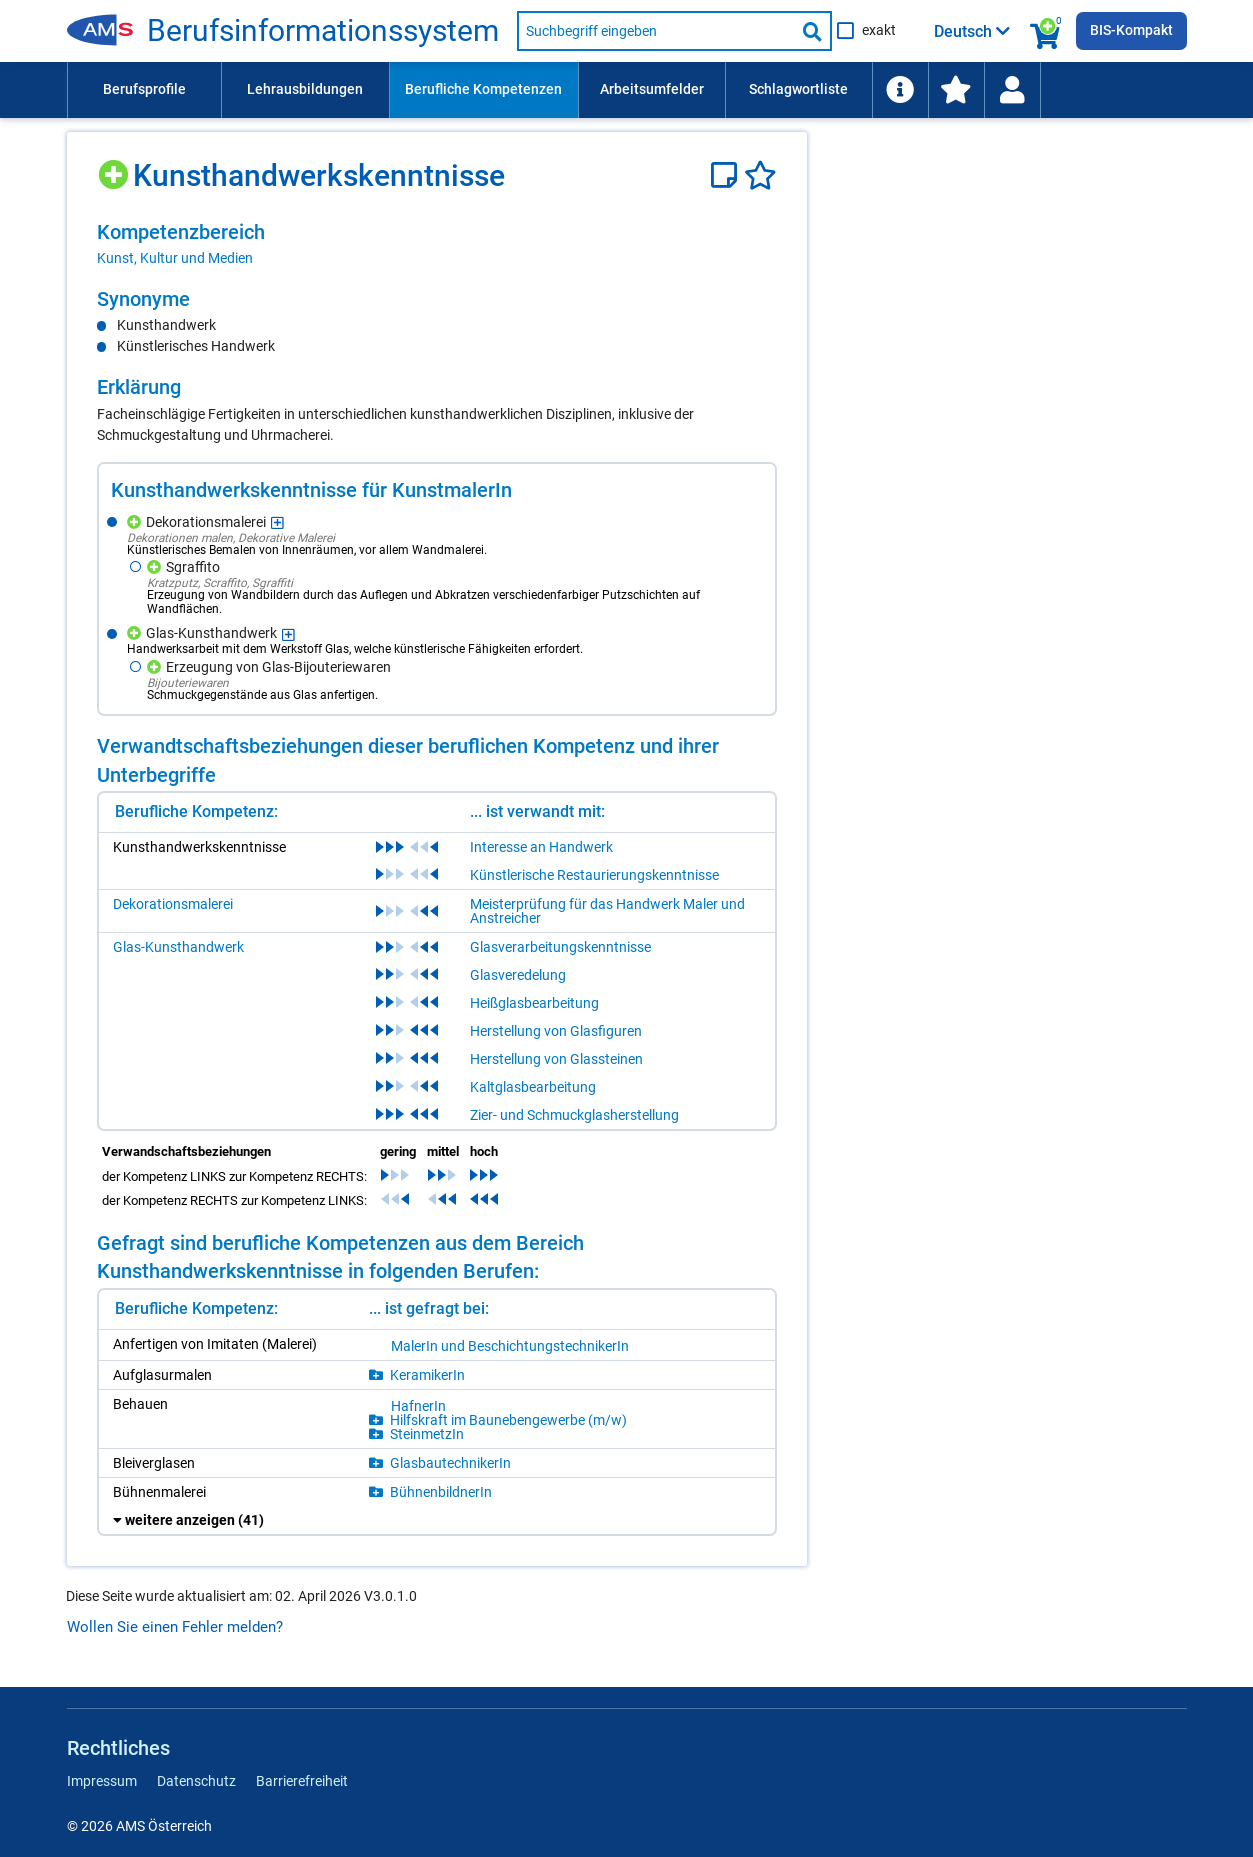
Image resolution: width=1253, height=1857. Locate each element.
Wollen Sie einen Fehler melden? (175, 1627)
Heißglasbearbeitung (534, 1003)
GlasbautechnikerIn (450, 1463)
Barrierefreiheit (302, 1781)
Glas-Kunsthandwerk (178, 947)
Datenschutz (196, 1781)
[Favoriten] (760, 175)
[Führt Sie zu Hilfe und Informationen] (900, 90)
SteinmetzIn (427, 1434)
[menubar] (627, 90)
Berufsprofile (144, 89)
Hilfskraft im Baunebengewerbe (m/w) (508, 1420)
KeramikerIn (427, 1375)
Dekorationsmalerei (173, 904)
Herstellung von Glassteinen (556, 1059)
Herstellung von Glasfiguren (556, 1031)
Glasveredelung (518, 975)
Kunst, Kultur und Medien (175, 258)
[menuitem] (144, 90)
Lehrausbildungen (305, 89)
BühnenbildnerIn (441, 1492)
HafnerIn (418, 1406)
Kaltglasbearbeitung (533, 1087)
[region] (437, 244)
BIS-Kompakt (1131, 30)
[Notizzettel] (727, 175)
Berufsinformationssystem (323, 31)
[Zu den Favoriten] (956, 90)
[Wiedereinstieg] (1012, 90)
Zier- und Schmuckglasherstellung (574, 1115)
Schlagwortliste (798, 89)
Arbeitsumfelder (652, 89)
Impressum (102, 1781)
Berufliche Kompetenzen (483, 89)
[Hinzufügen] (115, 167)
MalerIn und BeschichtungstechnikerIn (510, 1346)
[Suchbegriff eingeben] (656, 31)
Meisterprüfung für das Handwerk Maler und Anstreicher (607, 911)
